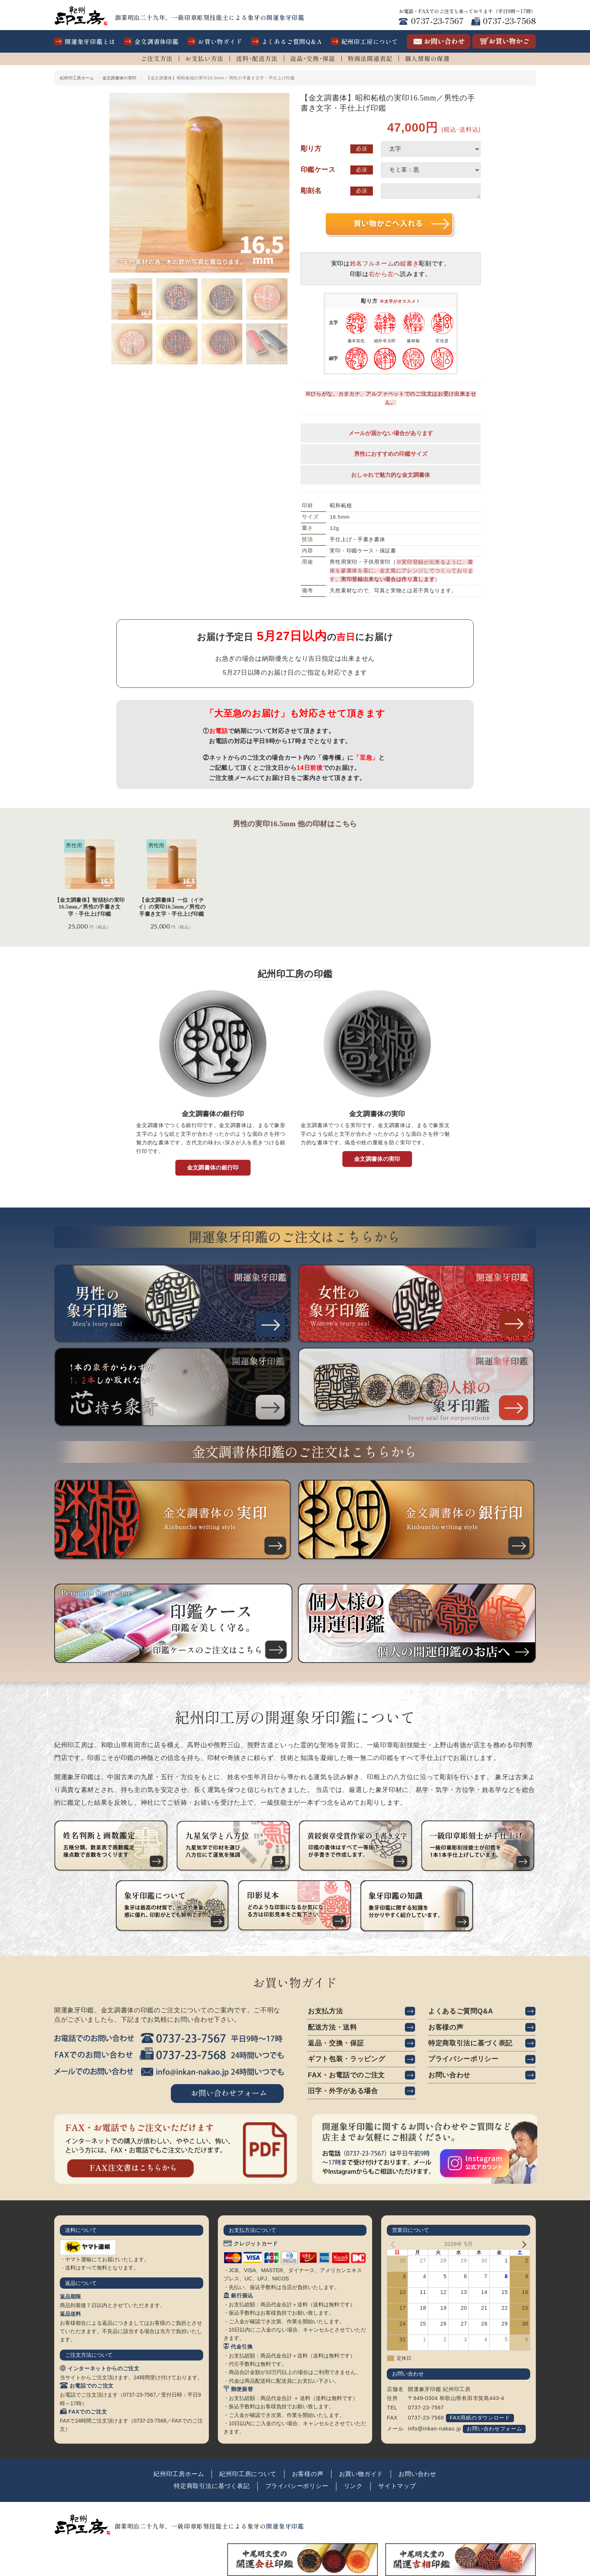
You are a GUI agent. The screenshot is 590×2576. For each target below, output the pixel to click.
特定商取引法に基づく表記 (470, 2044)
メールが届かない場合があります (390, 435)
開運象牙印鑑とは (90, 41)
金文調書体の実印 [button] (377, 1161)
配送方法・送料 (332, 2028)
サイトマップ (397, 2486)
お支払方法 (325, 2012)
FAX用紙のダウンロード (480, 2418)
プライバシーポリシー (463, 2059)
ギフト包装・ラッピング (346, 2059)
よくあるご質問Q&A (292, 41)
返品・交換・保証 (336, 2044)
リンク (353, 2486)
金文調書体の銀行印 (213, 1116)
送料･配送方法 (257, 58)
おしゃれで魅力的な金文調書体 (390, 477)
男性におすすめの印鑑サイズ (390, 456)
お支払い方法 (204, 58)
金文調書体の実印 (120, 78)
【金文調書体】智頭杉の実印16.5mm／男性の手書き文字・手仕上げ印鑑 (89, 909)
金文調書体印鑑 (156, 41)
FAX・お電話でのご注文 (346, 2076)
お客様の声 (445, 2028)
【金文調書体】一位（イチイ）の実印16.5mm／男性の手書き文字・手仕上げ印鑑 (171, 909)
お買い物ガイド (220, 41)
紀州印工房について (369, 41)
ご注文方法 (157, 58)
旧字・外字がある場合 (343, 2091)
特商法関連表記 (370, 58)
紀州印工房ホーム (77, 78)
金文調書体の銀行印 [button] (212, 1170)
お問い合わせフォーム (494, 2429)
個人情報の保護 (427, 58)
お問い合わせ (449, 2076)
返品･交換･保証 (312, 58)
